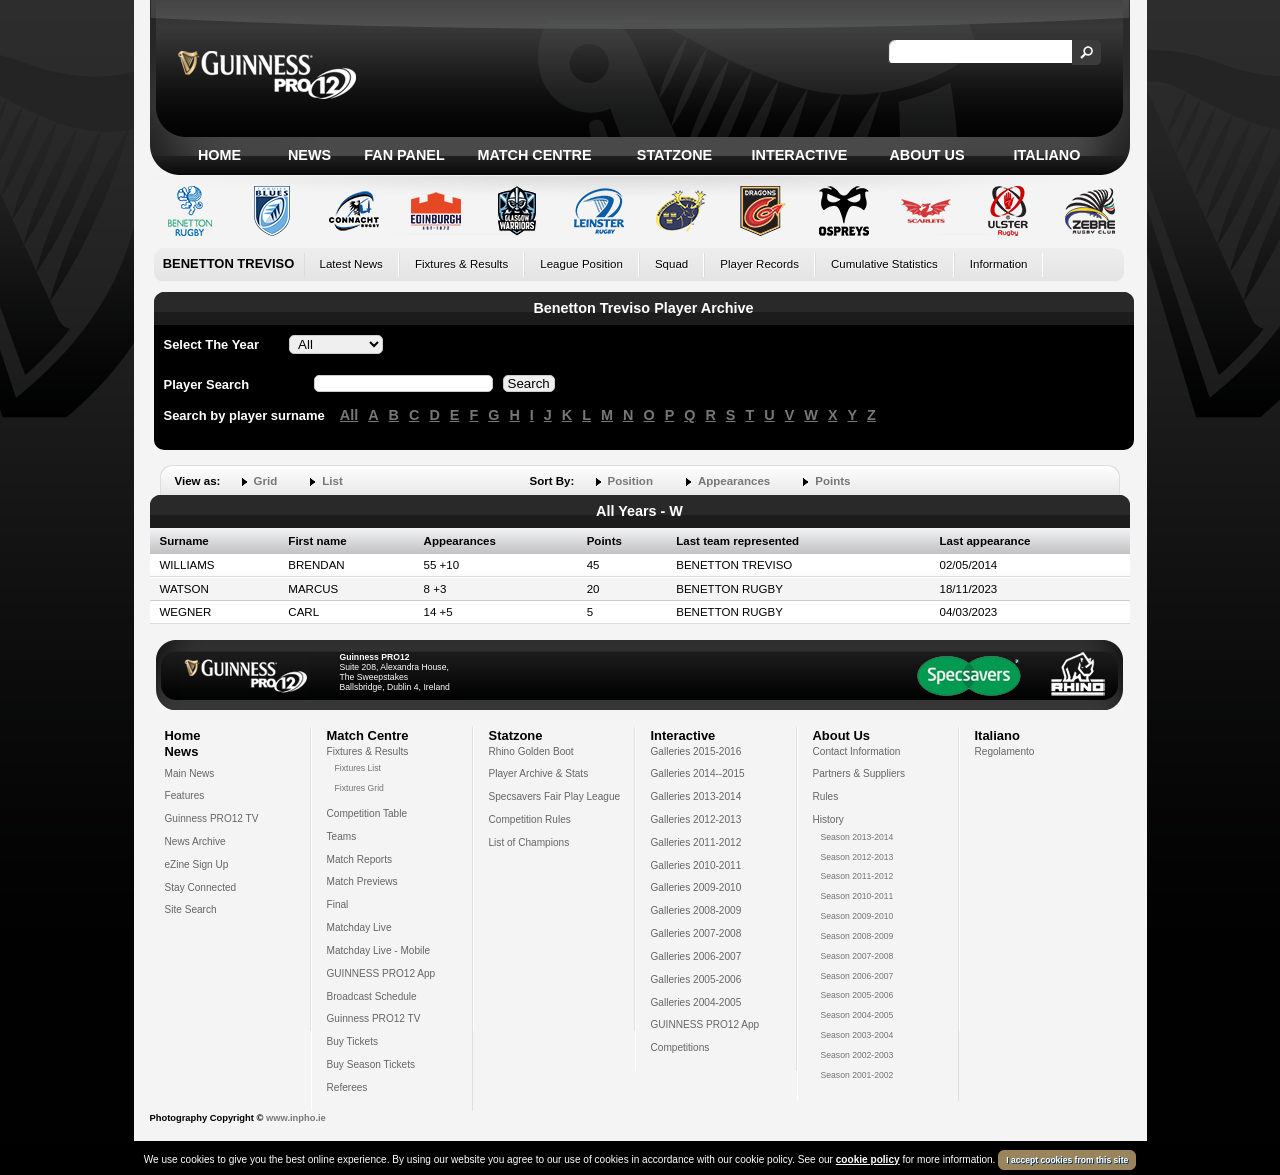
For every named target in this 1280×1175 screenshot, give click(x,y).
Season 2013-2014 (857, 837)
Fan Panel (404, 155)
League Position (581, 264)
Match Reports (360, 859)
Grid (266, 481)
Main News (190, 773)
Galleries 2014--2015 (698, 773)
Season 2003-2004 (857, 1035)
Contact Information (857, 751)
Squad (671, 264)
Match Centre (534, 155)
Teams (342, 836)
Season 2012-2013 (857, 857)
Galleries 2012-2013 (696, 819)
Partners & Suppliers (859, 773)
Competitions (680, 1047)
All (349, 415)
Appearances (734, 481)
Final (338, 904)
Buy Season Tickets (371, 1064)
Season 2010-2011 (857, 896)
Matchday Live (359, 927)
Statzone (674, 155)
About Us (926, 155)
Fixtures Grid (359, 788)
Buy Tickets (353, 1041)
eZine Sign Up (197, 864)
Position (630, 481)
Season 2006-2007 (857, 976)
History (828, 819)
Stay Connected (201, 887)
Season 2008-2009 (857, 936)
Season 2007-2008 (857, 956)
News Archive (195, 841)
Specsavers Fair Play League (555, 796)
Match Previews (362, 881)
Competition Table (367, 813)
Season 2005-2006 (857, 995)
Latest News (351, 264)
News (309, 155)
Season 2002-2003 (857, 1055)
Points (832, 481)
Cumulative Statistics (884, 264)
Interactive (800, 155)
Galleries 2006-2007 (696, 956)
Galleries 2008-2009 (696, 910)
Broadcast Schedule (372, 996)
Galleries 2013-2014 (696, 796)
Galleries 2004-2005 (696, 1002)
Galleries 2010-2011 (696, 865)
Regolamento (1005, 751)
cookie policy (868, 1159)
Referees (347, 1087)
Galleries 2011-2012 (696, 842)
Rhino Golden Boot (531, 751)
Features (185, 795)
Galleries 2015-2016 (696, 751)
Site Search (191, 909)
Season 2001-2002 (857, 1075)
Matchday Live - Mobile (379, 950)
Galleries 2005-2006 (696, 979)
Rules (826, 796)
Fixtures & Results (461, 264)
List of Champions (529, 842)
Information (999, 264)
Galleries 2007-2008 (696, 933)
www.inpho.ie (296, 1118)
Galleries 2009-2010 (696, 887)
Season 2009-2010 (857, 916)
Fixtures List (358, 768)
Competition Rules (530, 819)
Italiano (1047, 155)
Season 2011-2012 (857, 876)
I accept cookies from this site (1067, 1160)
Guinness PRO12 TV (212, 818)
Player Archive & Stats (539, 773)
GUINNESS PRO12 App (381, 973)
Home (219, 155)
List (332, 481)
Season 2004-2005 (857, 1015)
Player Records (759, 264)
